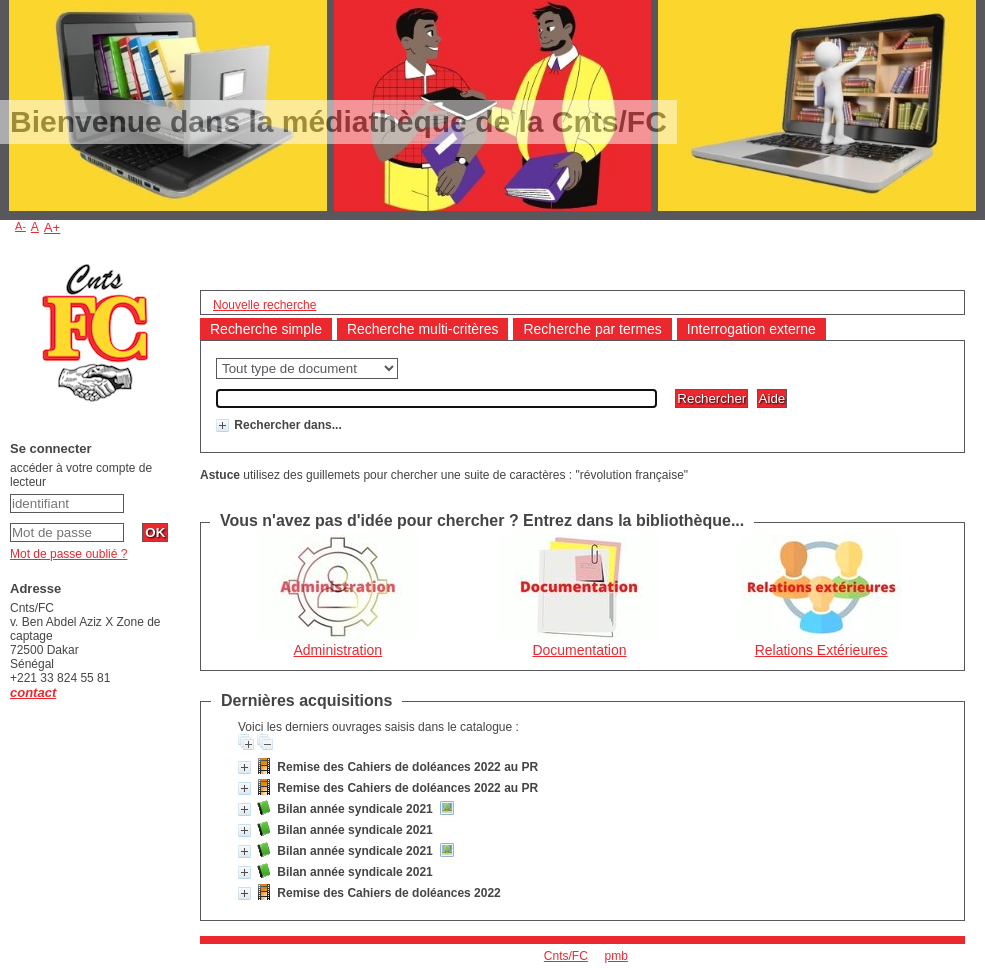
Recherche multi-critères (423, 329)
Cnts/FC (566, 956)
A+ (52, 227)
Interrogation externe (751, 329)
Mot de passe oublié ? (68, 554)
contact (33, 692)
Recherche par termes (592, 329)
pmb (616, 956)
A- (20, 226)
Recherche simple (266, 329)
